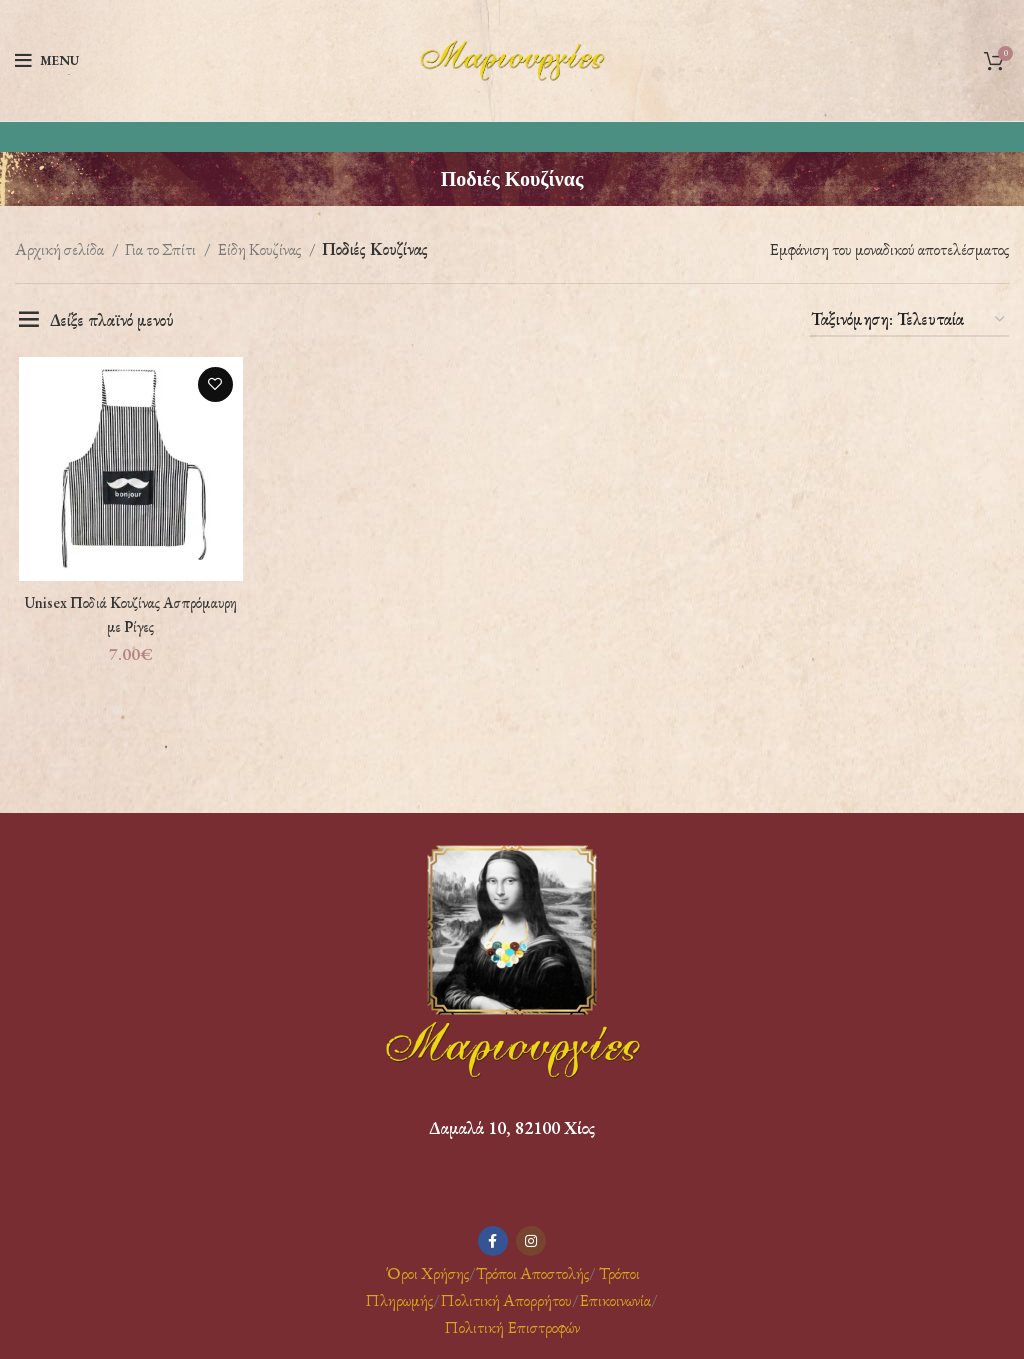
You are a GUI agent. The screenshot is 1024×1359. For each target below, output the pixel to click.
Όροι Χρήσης (426, 1273)
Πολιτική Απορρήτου (506, 1300)
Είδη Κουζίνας (260, 249)
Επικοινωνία (615, 1300)
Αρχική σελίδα (61, 249)
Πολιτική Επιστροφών (512, 1327)
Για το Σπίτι (162, 249)
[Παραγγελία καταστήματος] (909, 320)
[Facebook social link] (493, 1241)
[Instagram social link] (531, 1241)
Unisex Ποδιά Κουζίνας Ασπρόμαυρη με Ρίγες (128, 616)
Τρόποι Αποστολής (532, 1273)
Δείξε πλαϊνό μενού (112, 320)
